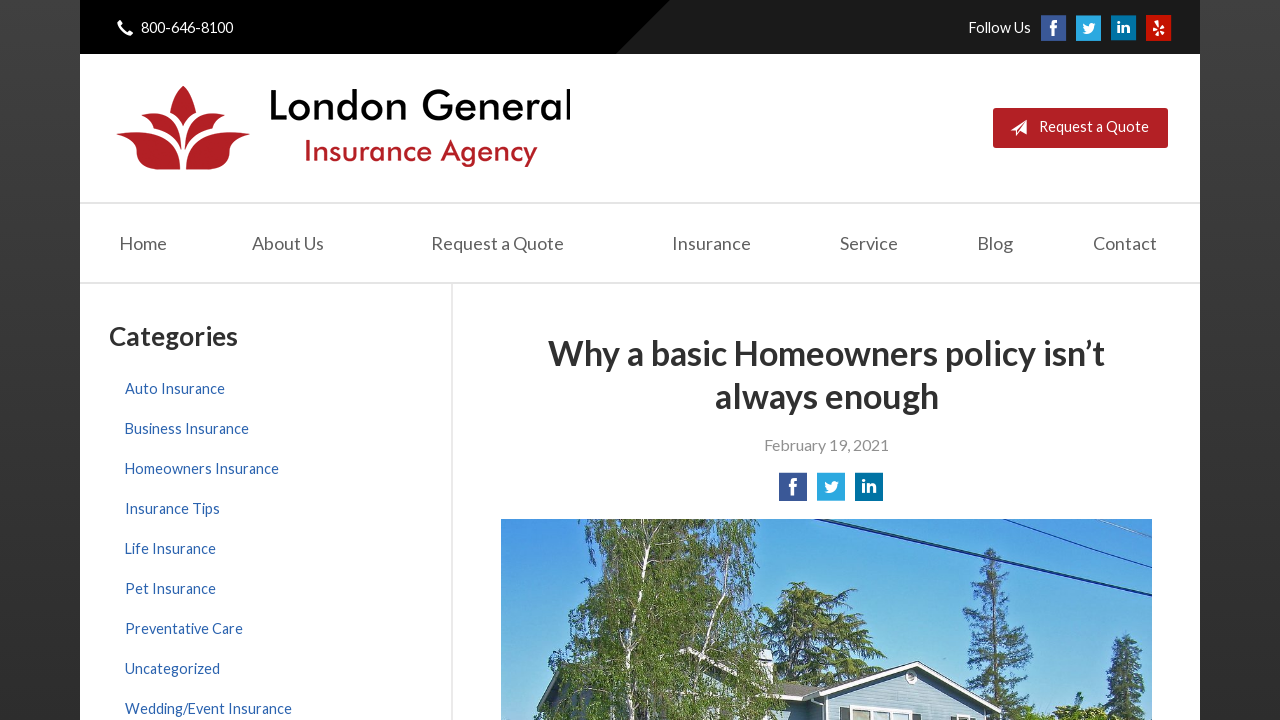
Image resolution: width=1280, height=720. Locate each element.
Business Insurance (187, 428)
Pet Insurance (170, 588)
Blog (995, 243)
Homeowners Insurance (202, 468)
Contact (1125, 243)
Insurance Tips (172, 508)
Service (869, 243)
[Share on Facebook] (793, 492)
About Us (288, 243)
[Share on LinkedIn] (869, 492)
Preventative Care (184, 628)
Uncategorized (172, 668)
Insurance (711, 243)
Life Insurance (170, 548)
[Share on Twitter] (831, 492)
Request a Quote (1075, 128)
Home (143, 243)
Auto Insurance (175, 388)
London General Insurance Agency (341, 128)
